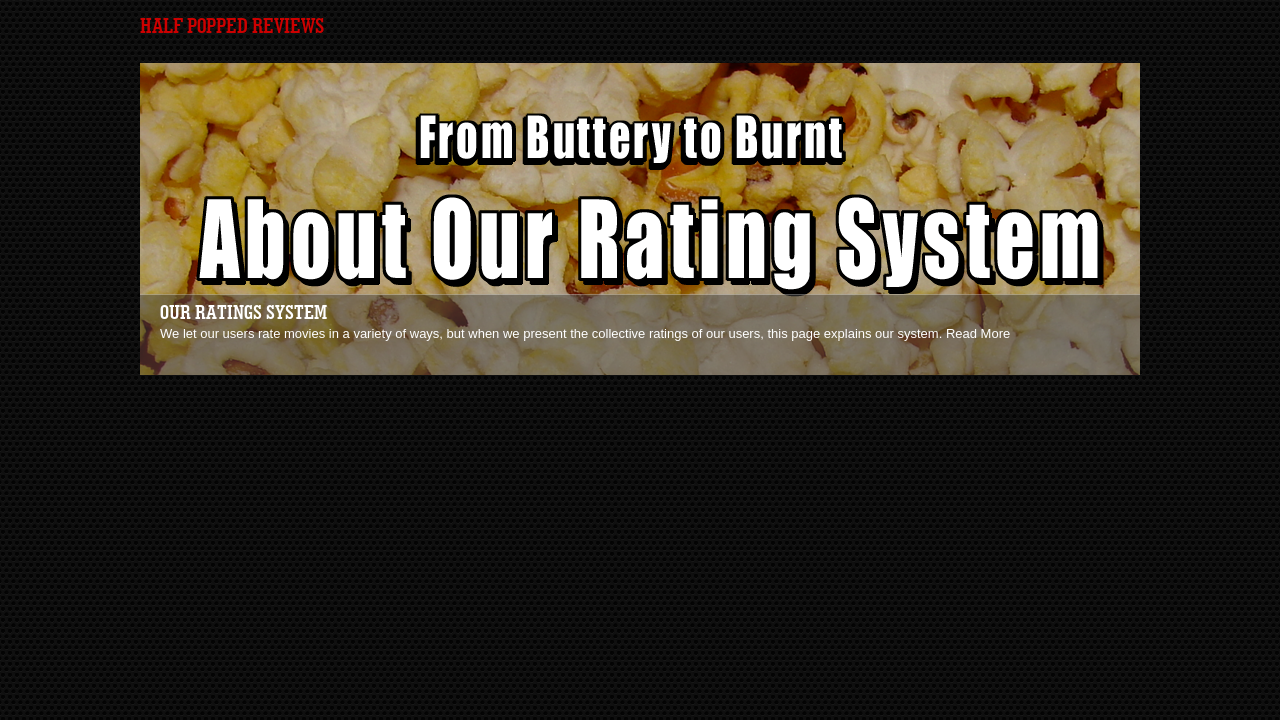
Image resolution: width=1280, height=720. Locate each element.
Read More (978, 333)
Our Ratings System (243, 313)
